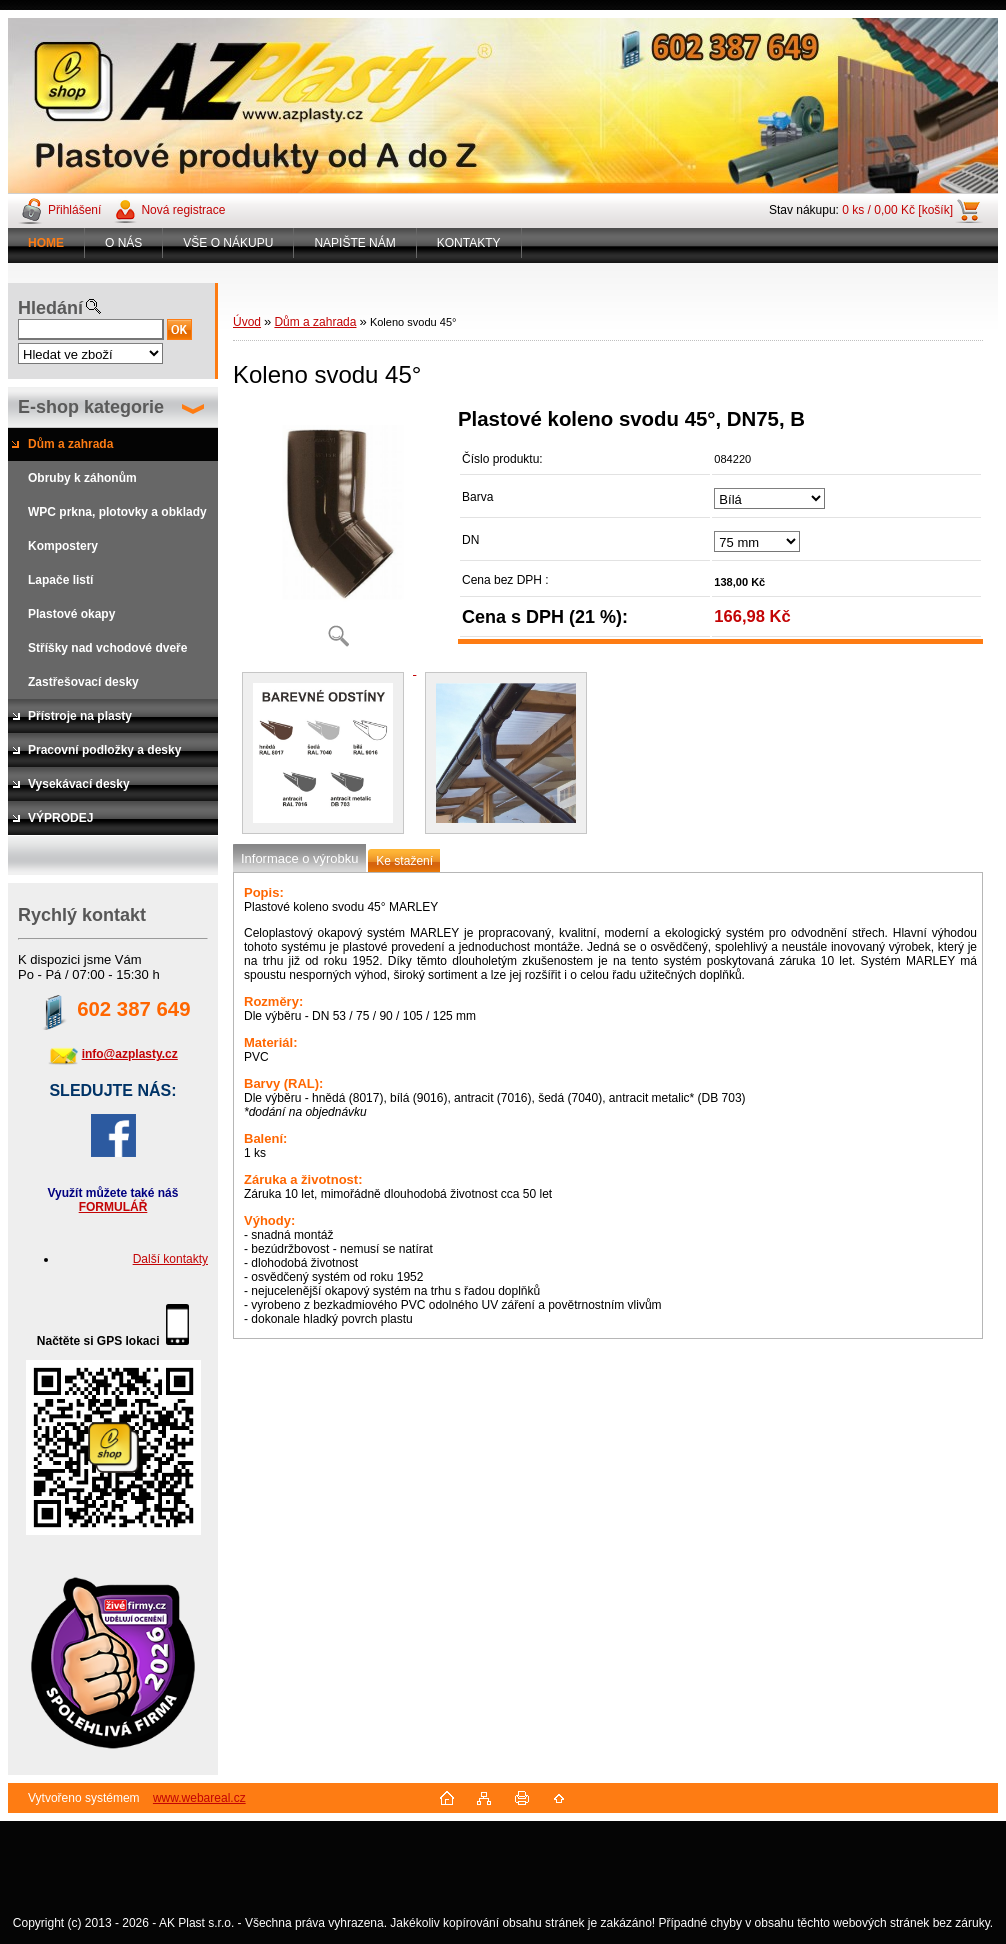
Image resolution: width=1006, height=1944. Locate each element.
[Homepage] (46, 243)
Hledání (50, 308)
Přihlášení (74, 210)
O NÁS (123, 243)
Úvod (247, 322)
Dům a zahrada (315, 322)
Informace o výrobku (299, 858)
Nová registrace (183, 210)
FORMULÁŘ (113, 1207)
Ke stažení (404, 861)
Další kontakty (170, 1259)
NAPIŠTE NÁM (354, 243)
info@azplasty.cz (130, 1054)
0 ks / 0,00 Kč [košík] (897, 210)
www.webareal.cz (199, 1798)
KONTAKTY (469, 243)
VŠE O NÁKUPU (228, 243)
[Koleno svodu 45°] (338, 534)
